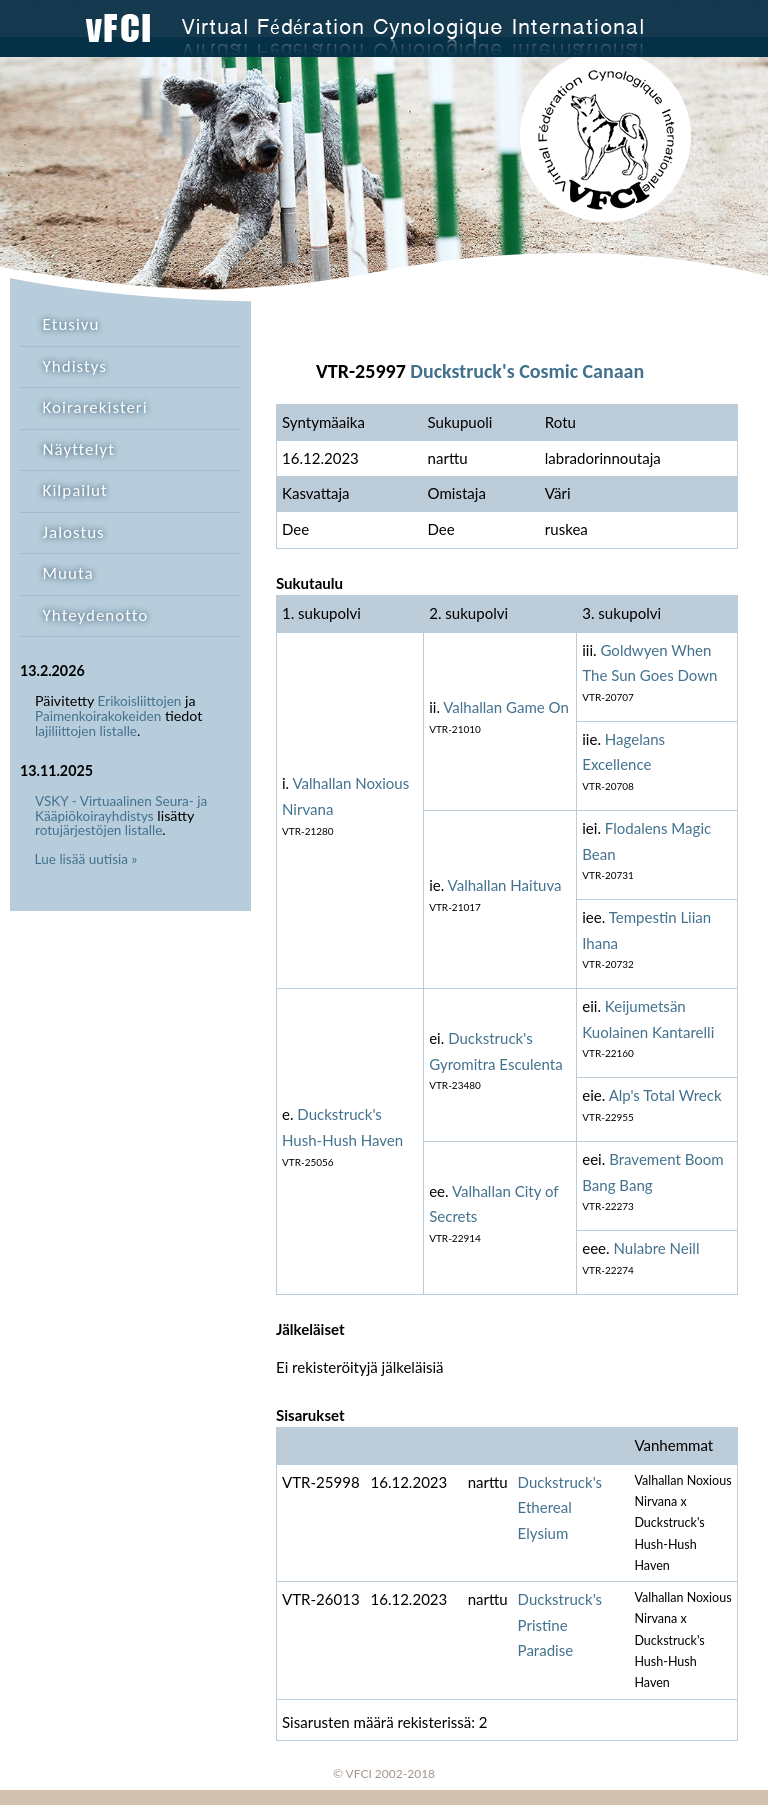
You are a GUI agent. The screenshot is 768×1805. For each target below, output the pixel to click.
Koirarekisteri (95, 407)
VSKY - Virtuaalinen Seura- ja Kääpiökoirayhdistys (121, 808)
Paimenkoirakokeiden (98, 716)
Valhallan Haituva (505, 885)
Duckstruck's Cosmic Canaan (527, 371)
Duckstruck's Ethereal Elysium (560, 1507)
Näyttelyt (79, 449)
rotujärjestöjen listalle (98, 830)
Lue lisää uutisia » (86, 859)
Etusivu (71, 324)
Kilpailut (75, 490)
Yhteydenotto (96, 615)
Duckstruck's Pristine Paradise (560, 1624)
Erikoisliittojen (140, 701)
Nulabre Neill (656, 1248)
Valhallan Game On (506, 707)
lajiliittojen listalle (86, 731)
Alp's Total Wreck (665, 1095)
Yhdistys (75, 366)
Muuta (68, 573)
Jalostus (74, 532)
